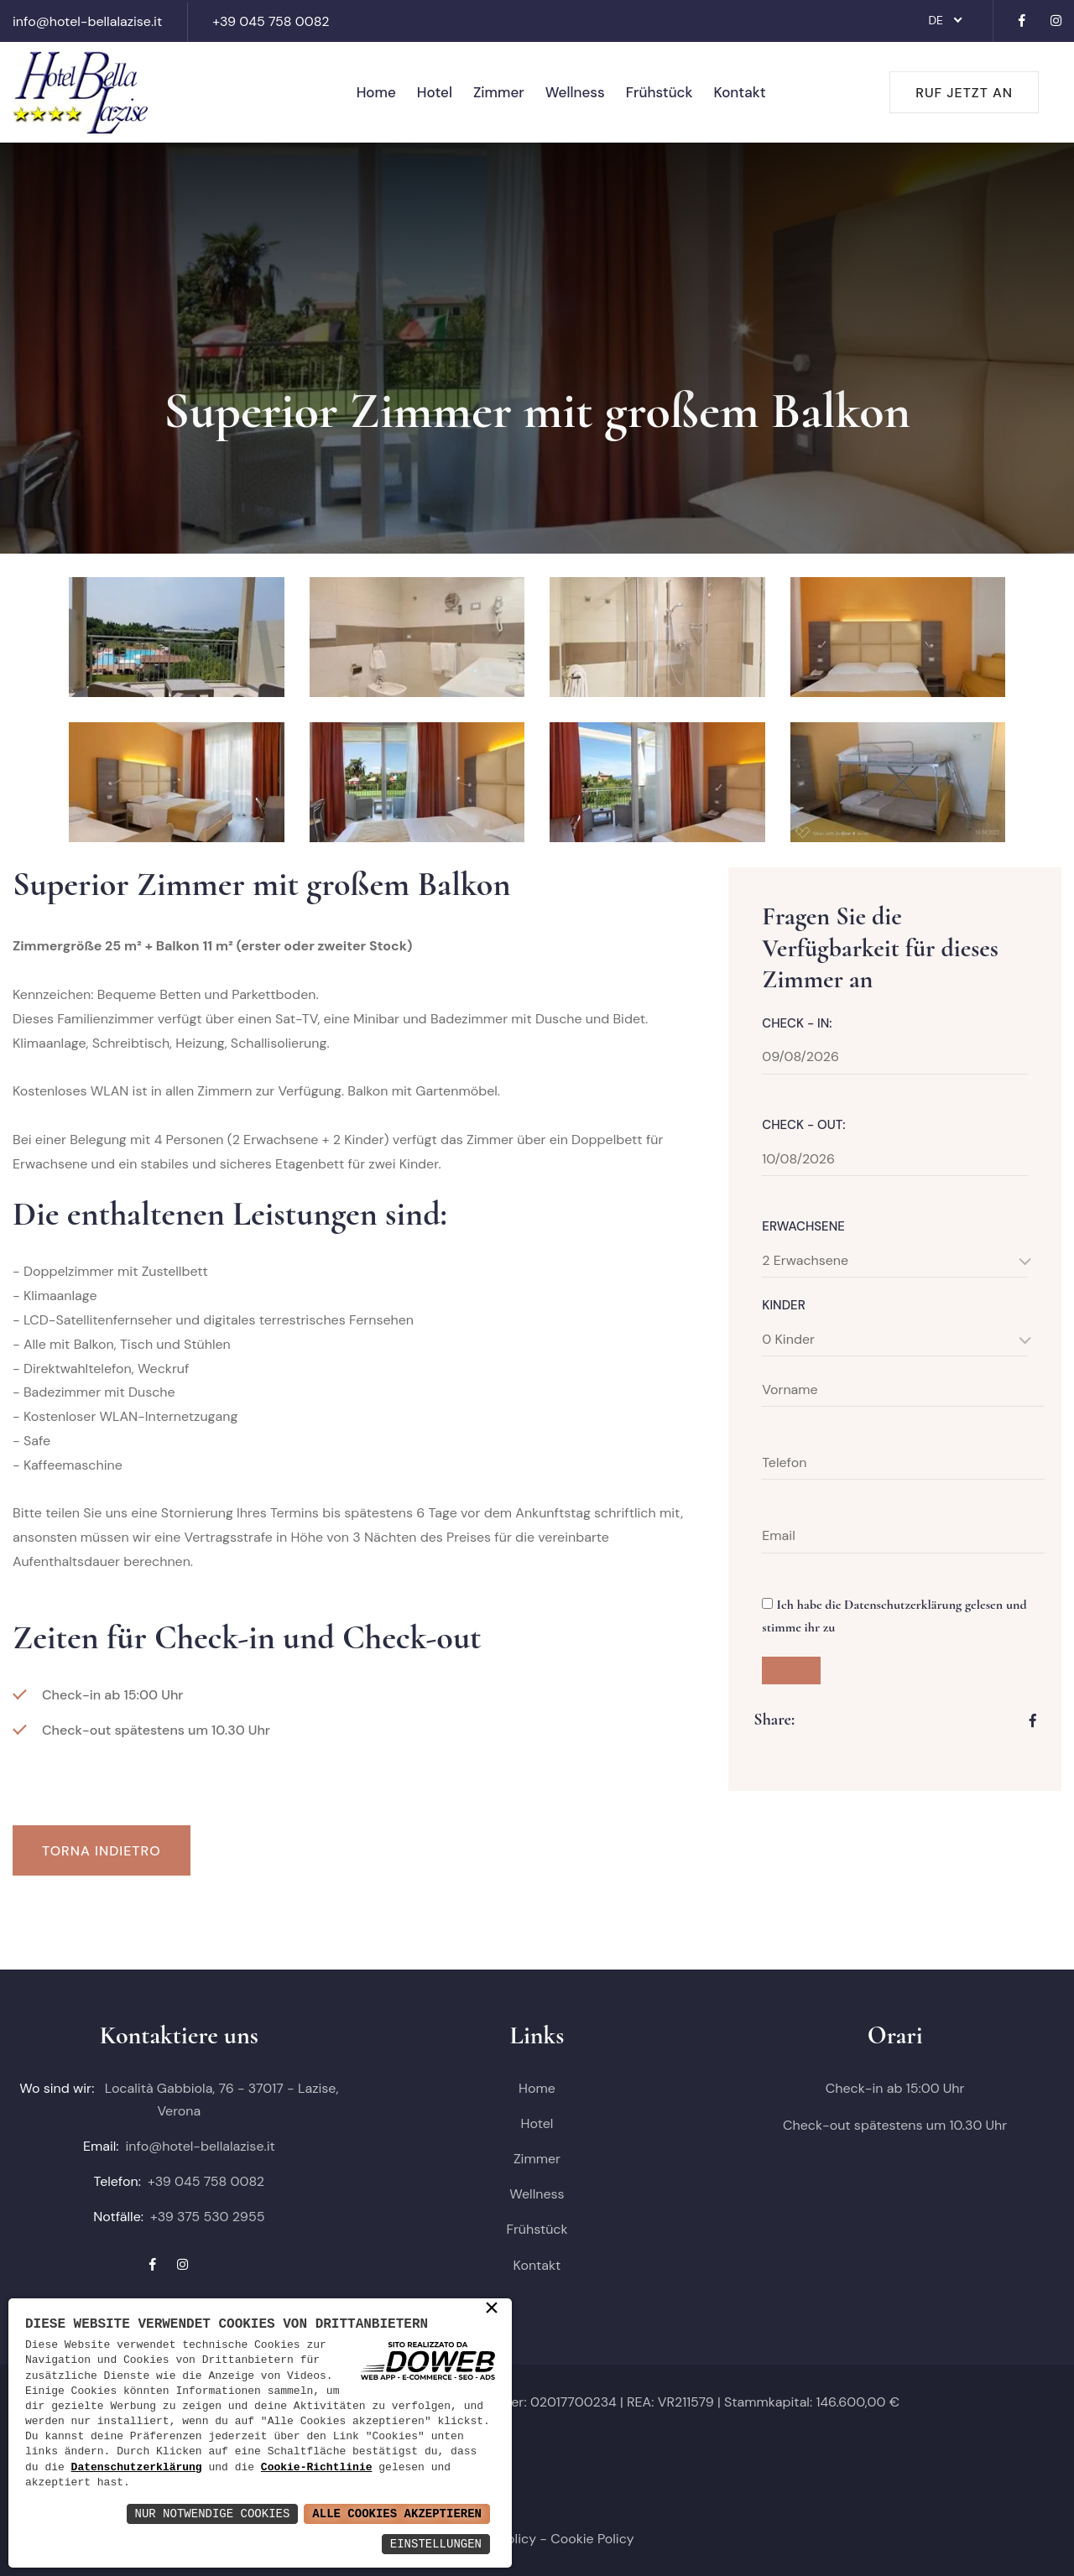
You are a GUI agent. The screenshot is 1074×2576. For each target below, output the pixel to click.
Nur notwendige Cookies (212, 2513)
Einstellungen (436, 2544)
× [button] (491, 2309)
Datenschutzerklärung (136, 2467)
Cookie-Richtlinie (317, 2467)
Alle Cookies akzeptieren (397, 2513)
